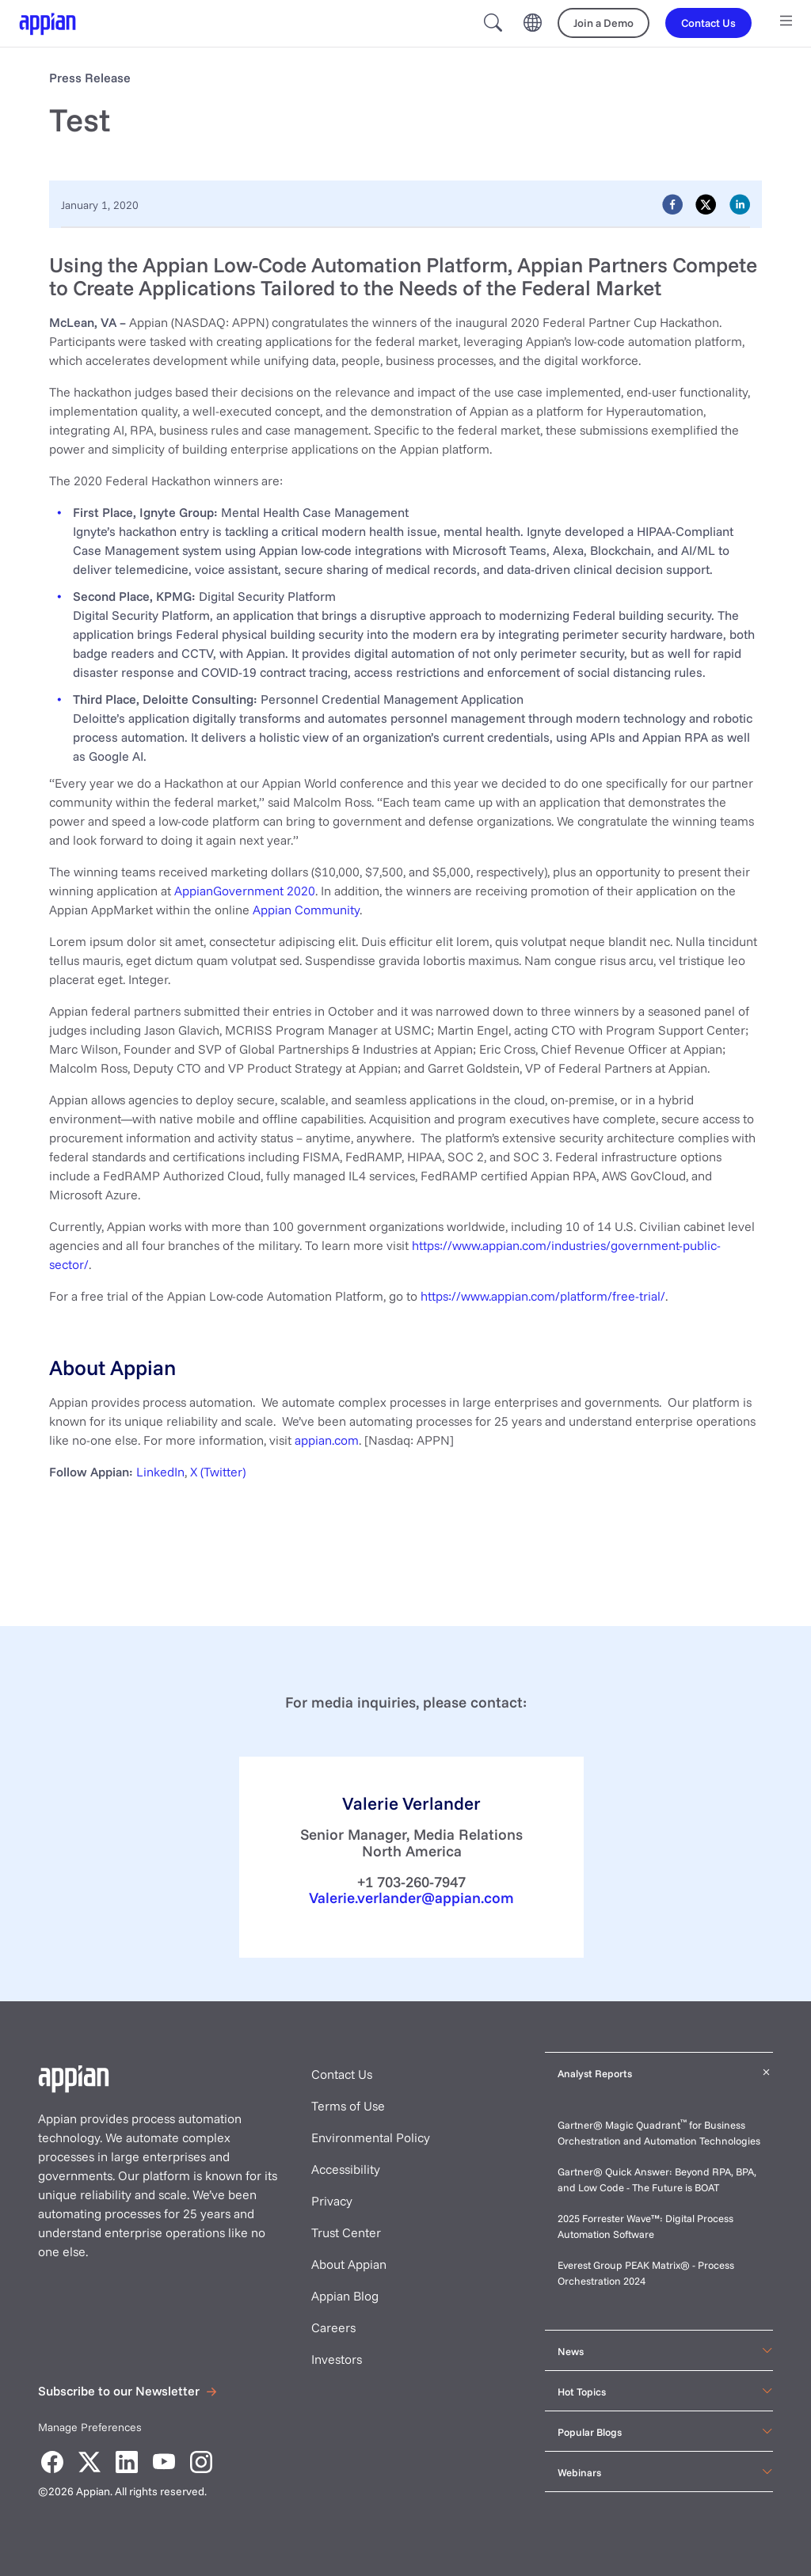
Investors (336, 2359)
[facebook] (672, 204)
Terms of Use (348, 2106)
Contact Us (341, 2074)
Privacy (331, 2201)
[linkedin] (739, 204)
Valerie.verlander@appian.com (411, 1897)
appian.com (327, 1440)
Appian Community (306, 910)
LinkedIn (160, 1472)
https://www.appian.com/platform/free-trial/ (543, 1296)
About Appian (348, 2264)
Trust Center (346, 2232)
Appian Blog (345, 2296)
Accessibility (345, 2169)
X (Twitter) (218, 1472)
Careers (333, 2327)
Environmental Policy (370, 2137)
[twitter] (705, 204)
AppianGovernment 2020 (244, 891)
